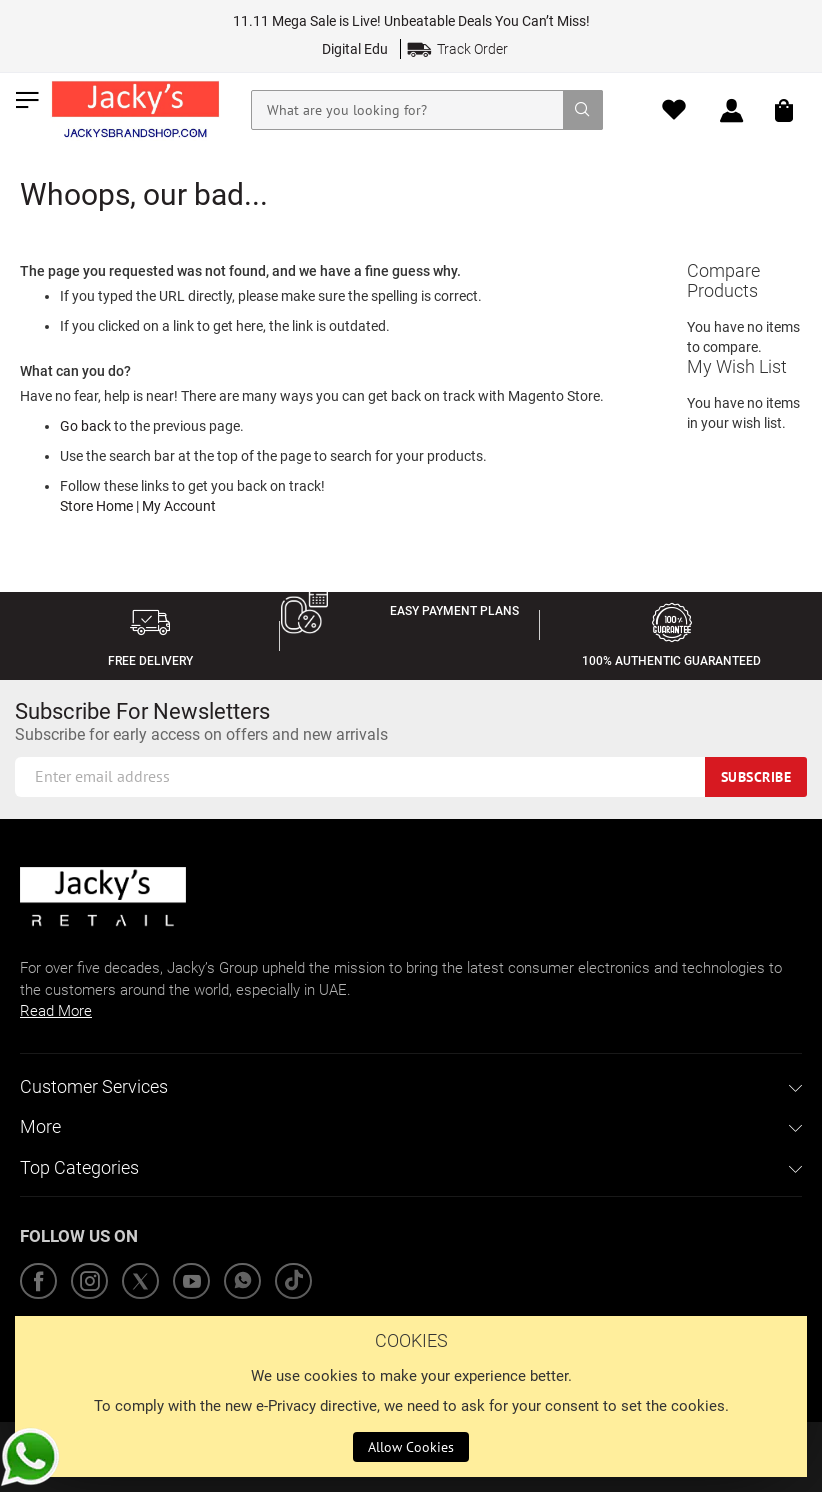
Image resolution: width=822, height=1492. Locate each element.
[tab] (411, 1087)
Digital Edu (355, 49)
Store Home (96, 506)
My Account (179, 506)
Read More (56, 1011)
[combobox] (427, 110)
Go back (85, 426)
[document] (411, 1396)
